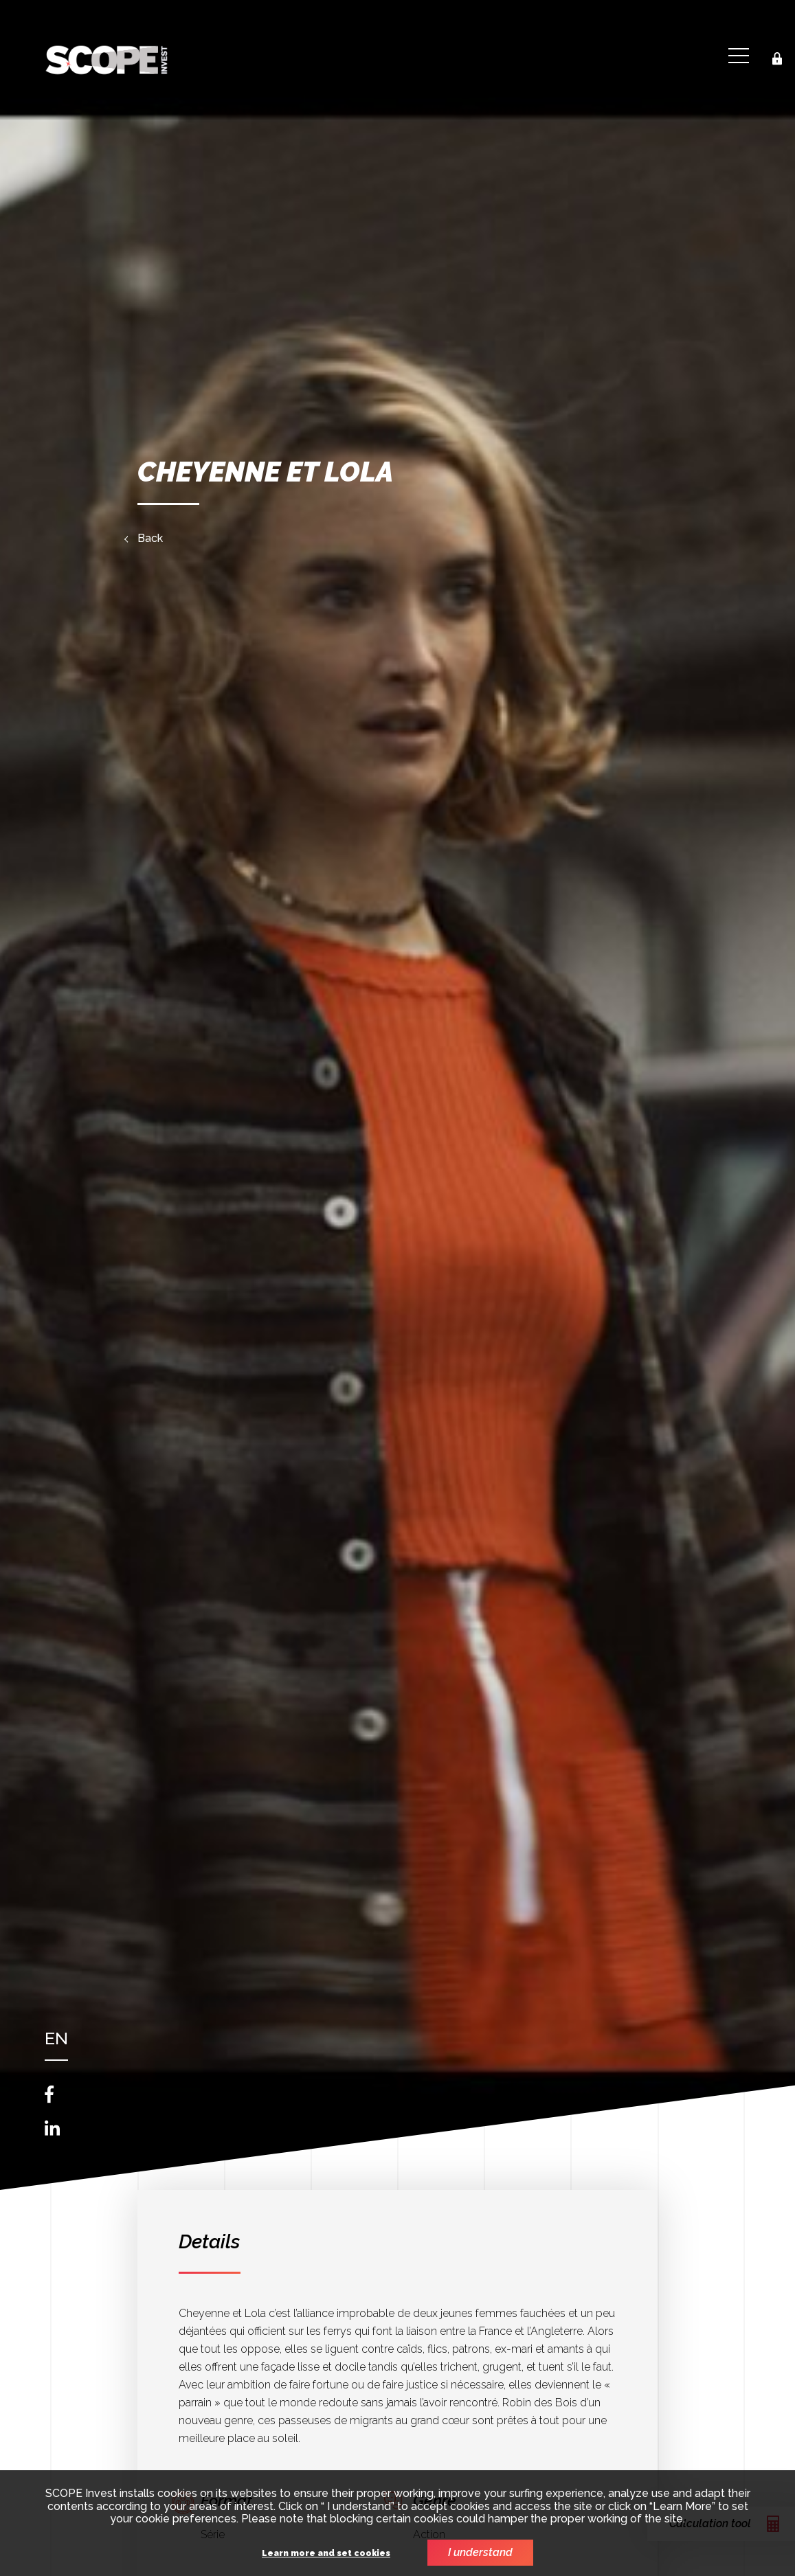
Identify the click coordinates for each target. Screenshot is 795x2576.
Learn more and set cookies (326, 2553)
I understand (480, 2552)
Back (150, 538)
